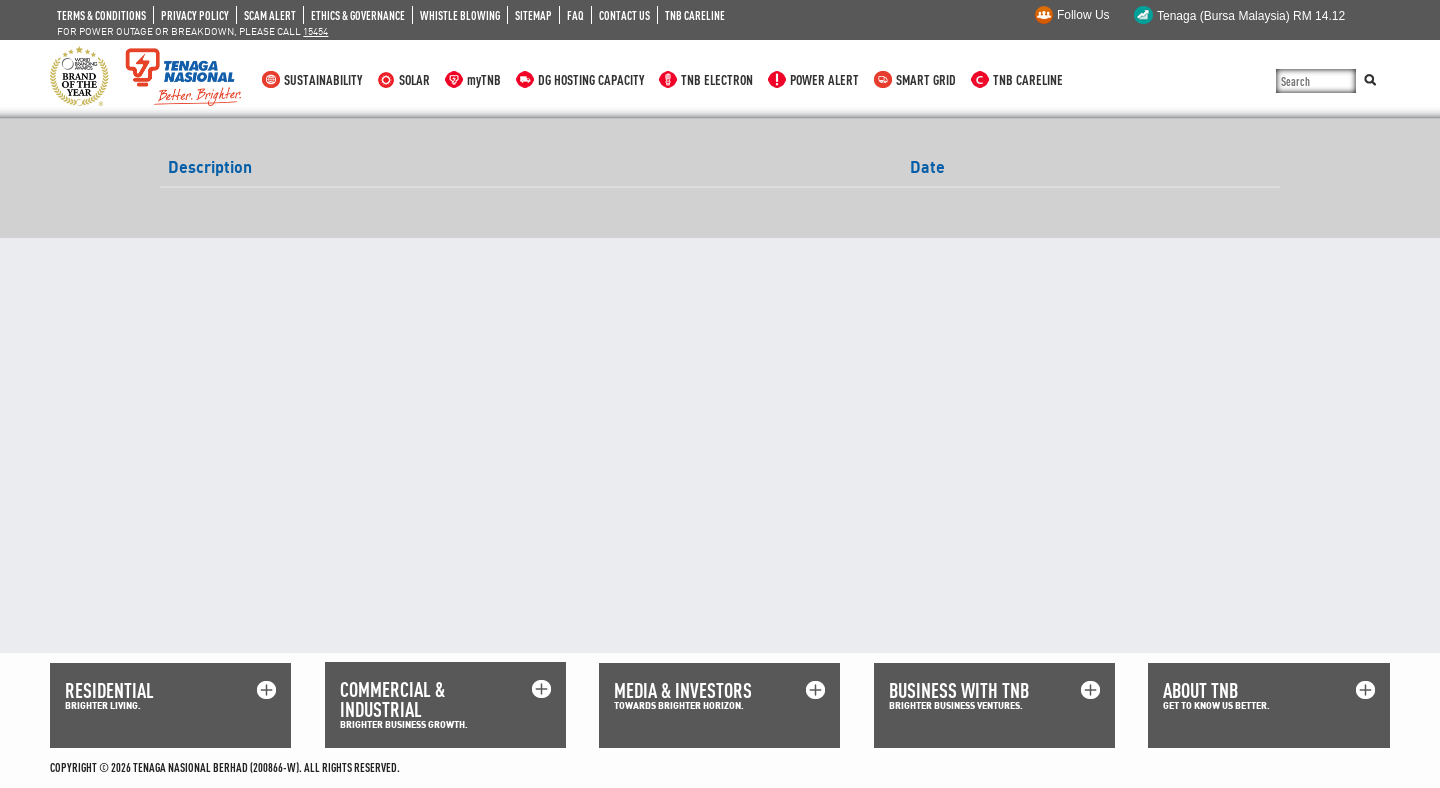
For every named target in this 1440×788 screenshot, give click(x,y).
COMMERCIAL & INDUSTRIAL (392, 699)
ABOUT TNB (1200, 690)
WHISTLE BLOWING (460, 15)
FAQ (575, 15)
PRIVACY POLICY (195, 15)
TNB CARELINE (695, 15)
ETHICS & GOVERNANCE (358, 15)
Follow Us (1083, 15)
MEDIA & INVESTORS (683, 690)
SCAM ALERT (270, 15)
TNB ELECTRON (717, 79)
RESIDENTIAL (109, 690)
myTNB (484, 79)
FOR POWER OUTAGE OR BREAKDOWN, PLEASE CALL (192, 31)
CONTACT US (624, 15)
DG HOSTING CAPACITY (591, 79)
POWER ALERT (824, 79)
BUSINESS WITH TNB (959, 690)
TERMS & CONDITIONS (101, 15)
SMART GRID (926, 79)
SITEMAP (533, 15)
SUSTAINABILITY (323, 79)
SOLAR (414, 79)
